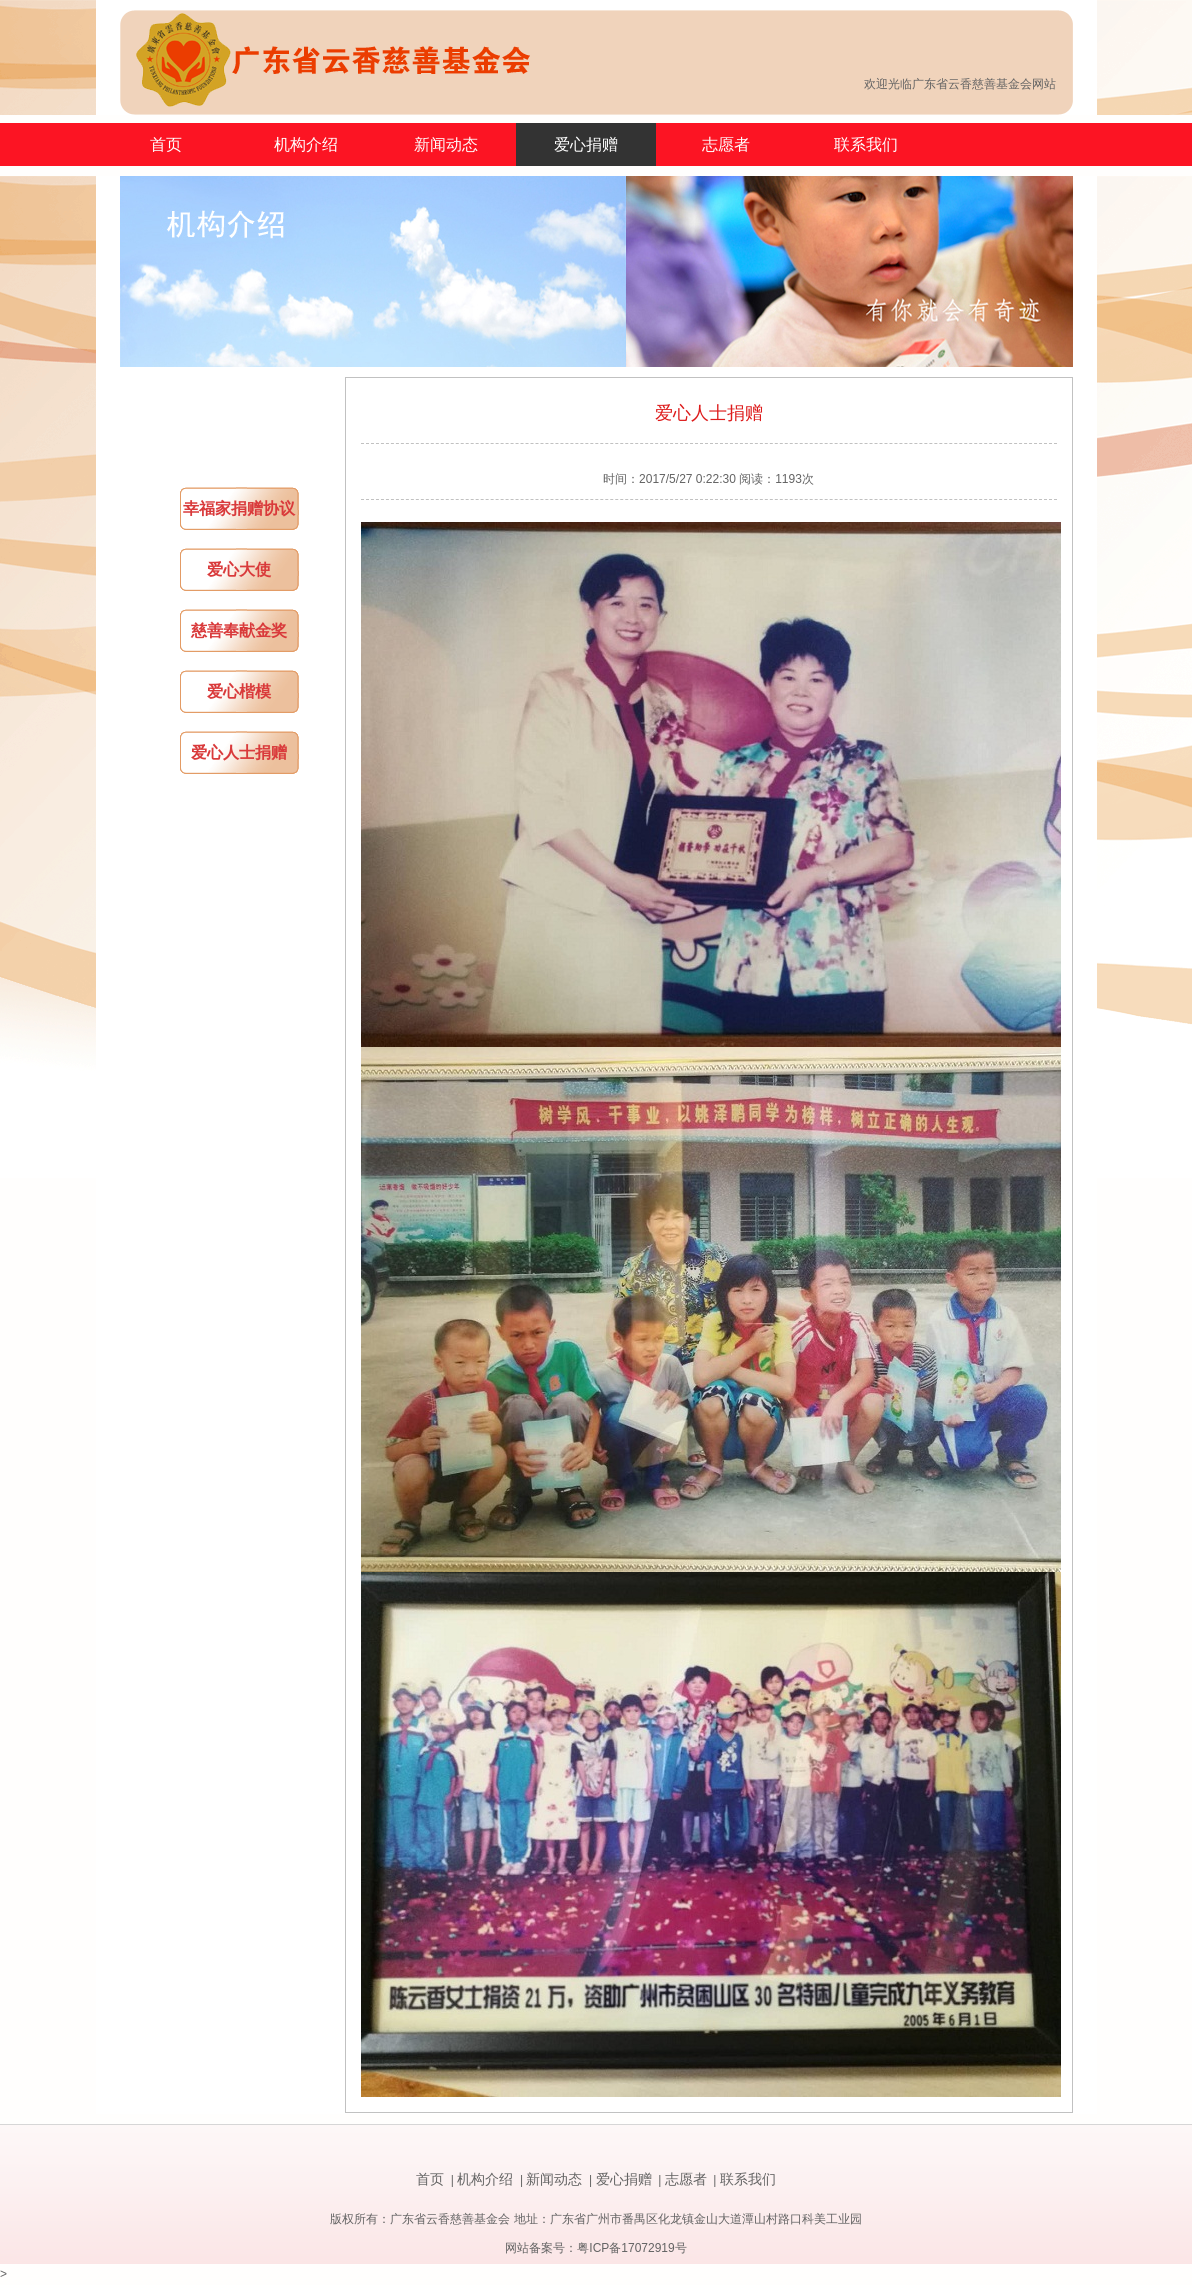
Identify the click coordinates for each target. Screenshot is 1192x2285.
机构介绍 (306, 144)
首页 (166, 144)
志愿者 (726, 144)
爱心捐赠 (586, 144)
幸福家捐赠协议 (239, 508)
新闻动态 (446, 144)
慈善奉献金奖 (239, 630)
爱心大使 (239, 569)
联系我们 (866, 144)
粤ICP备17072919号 (631, 2248)
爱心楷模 (239, 691)
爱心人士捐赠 (239, 752)
